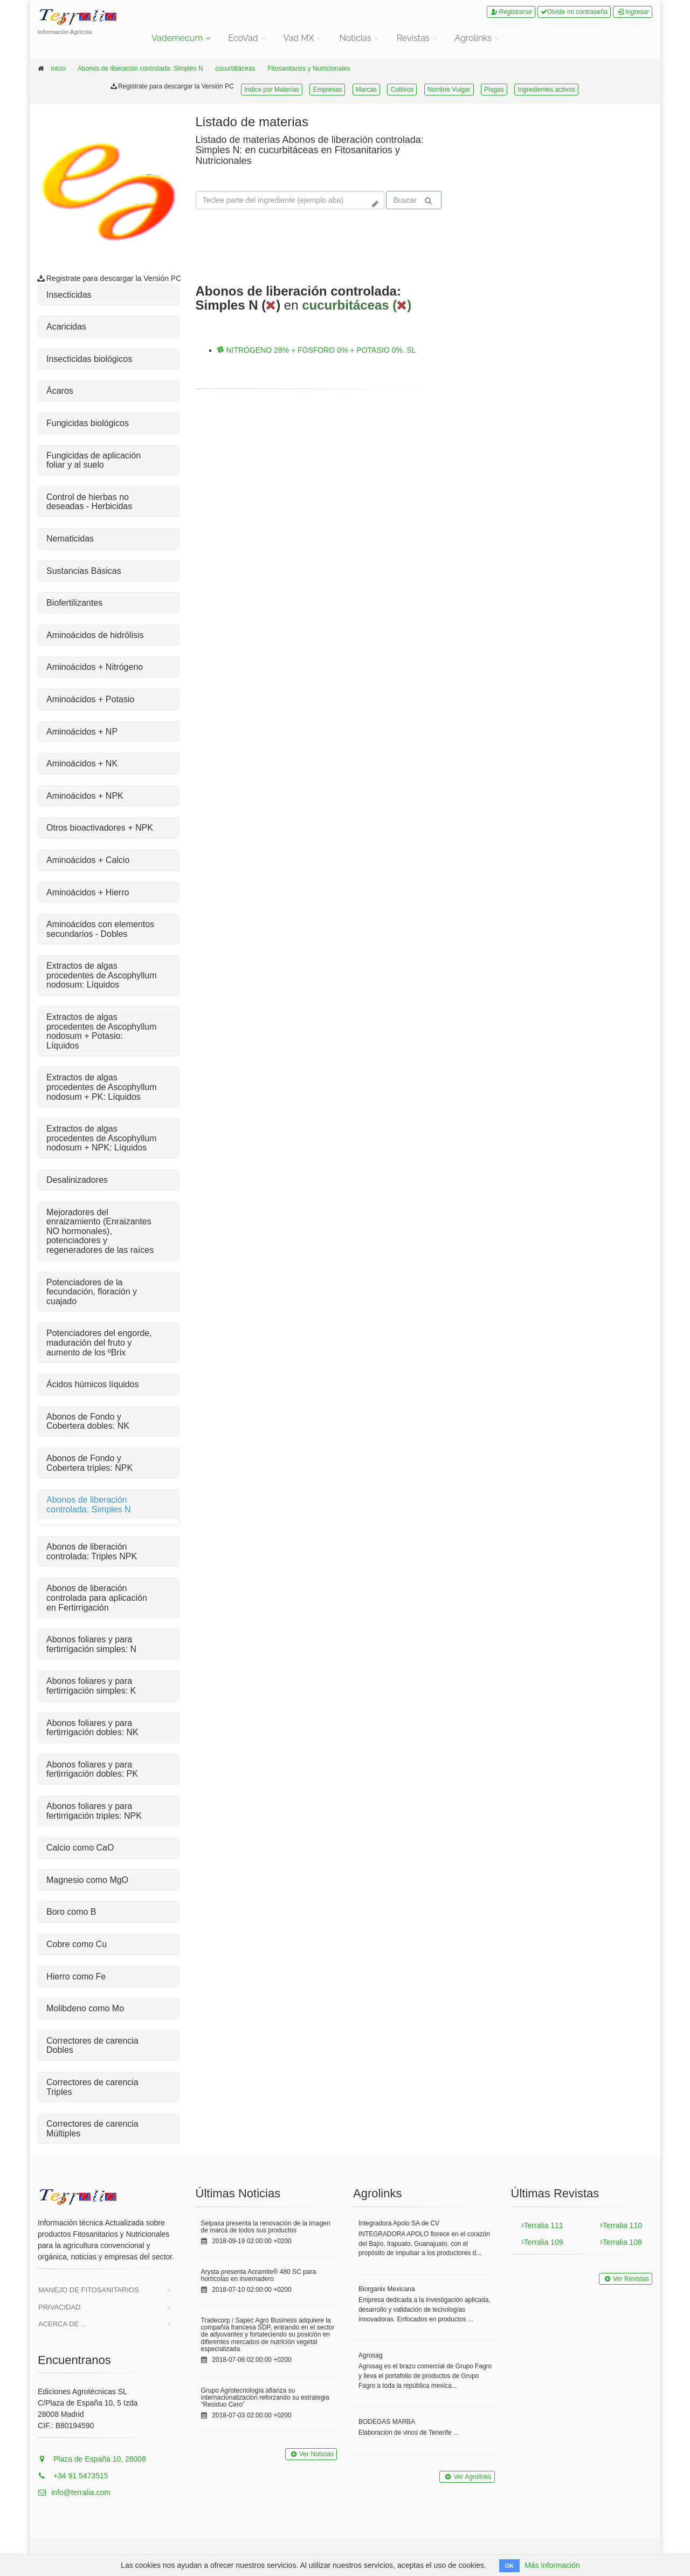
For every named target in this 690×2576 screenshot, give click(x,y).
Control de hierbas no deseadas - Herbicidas (89, 501)
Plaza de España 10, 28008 (92, 2459)
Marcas (366, 89)
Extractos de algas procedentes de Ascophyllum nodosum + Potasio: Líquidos (101, 1031)
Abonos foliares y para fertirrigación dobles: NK (92, 1727)
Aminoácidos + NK (82, 763)
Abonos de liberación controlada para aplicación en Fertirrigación (96, 1598)
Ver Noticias (311, 2454)
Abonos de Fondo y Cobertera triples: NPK (89, 1463)
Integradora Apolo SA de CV (398, 2223)
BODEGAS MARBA (386, 2422)
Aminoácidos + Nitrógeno (94, 667)
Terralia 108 (621, 2242)
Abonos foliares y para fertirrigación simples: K (91, 1685)
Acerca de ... (62, 2324)
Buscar (412, 200)
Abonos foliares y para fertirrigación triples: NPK (94, 1810)
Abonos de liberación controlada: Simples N (140, 68)
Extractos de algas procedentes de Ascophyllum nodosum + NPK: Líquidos (101, 1138)
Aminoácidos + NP (82, 731)
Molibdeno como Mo (85, 2008)
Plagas (494, 89)
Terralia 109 (542, 2242)
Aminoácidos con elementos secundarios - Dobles (100, 929)
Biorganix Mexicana (386, 2289)
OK (509, 2566)
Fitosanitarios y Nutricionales (308, 68)
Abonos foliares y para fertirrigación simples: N (91, 1644)
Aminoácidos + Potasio (90, 699)
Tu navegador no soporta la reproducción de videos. (539, 155)
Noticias (355, 38)
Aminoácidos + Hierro (87, 892)
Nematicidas (70, 538)
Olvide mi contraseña (574, 12)
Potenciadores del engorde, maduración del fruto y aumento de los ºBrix (99, 1342)
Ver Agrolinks (467, 2477)
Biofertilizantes (74, 602)
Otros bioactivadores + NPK (99, 827)
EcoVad (243, 38)
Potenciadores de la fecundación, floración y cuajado (91, 1292)
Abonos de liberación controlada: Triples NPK (91, 1551)
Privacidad (59, 2307)
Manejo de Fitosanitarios (88, 2290)
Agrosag (370, 2355)
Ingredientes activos (546, 89)
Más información (552, 2565)
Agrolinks (473, 38)
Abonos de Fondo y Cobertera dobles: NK (87, 1421)
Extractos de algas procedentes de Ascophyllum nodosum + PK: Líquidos (101, 1087)
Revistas (413, 38)
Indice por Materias (271, 89)
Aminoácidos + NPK (84, 795)
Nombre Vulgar (449, 89)
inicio (58, 68)
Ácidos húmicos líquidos (92, 1384)
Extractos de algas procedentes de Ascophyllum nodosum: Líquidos (101, 975)
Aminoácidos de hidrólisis (95, 635)
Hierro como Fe (76, 1976)
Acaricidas (66, 326)
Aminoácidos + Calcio (87, 860)
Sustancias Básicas (83, 571)
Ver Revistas (625, 2279)
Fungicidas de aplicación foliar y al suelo (93, 460)
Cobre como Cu (76, 1944)
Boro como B (71, 1911)
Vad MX (299, 38)
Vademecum (177, 38)
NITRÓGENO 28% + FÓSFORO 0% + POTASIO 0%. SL (316, 350)
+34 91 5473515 (73, 2475)
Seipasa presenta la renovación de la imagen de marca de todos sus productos (265, 2226)
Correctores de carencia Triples (92, 2087)
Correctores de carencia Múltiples (92, 2128)
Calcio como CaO (80, 1847)
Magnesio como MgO (87, 1880)
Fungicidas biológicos (87, 423)
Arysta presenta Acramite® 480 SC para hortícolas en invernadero (258, 2275)
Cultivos (401, 89)
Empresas (327, 89)
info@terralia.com (74, 2492)
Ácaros (59, 390)
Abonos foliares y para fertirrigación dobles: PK (92, 1769)
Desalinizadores (77, 1179)
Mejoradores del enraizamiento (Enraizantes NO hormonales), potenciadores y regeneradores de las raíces (100, 1231)
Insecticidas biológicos (89, 359)
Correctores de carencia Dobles (92, 2045)
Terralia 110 (621, 2225)
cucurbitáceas (235, 68)
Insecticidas (69, 294)
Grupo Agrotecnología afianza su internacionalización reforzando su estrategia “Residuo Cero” (265, 2397)
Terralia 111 (542, 2225)
